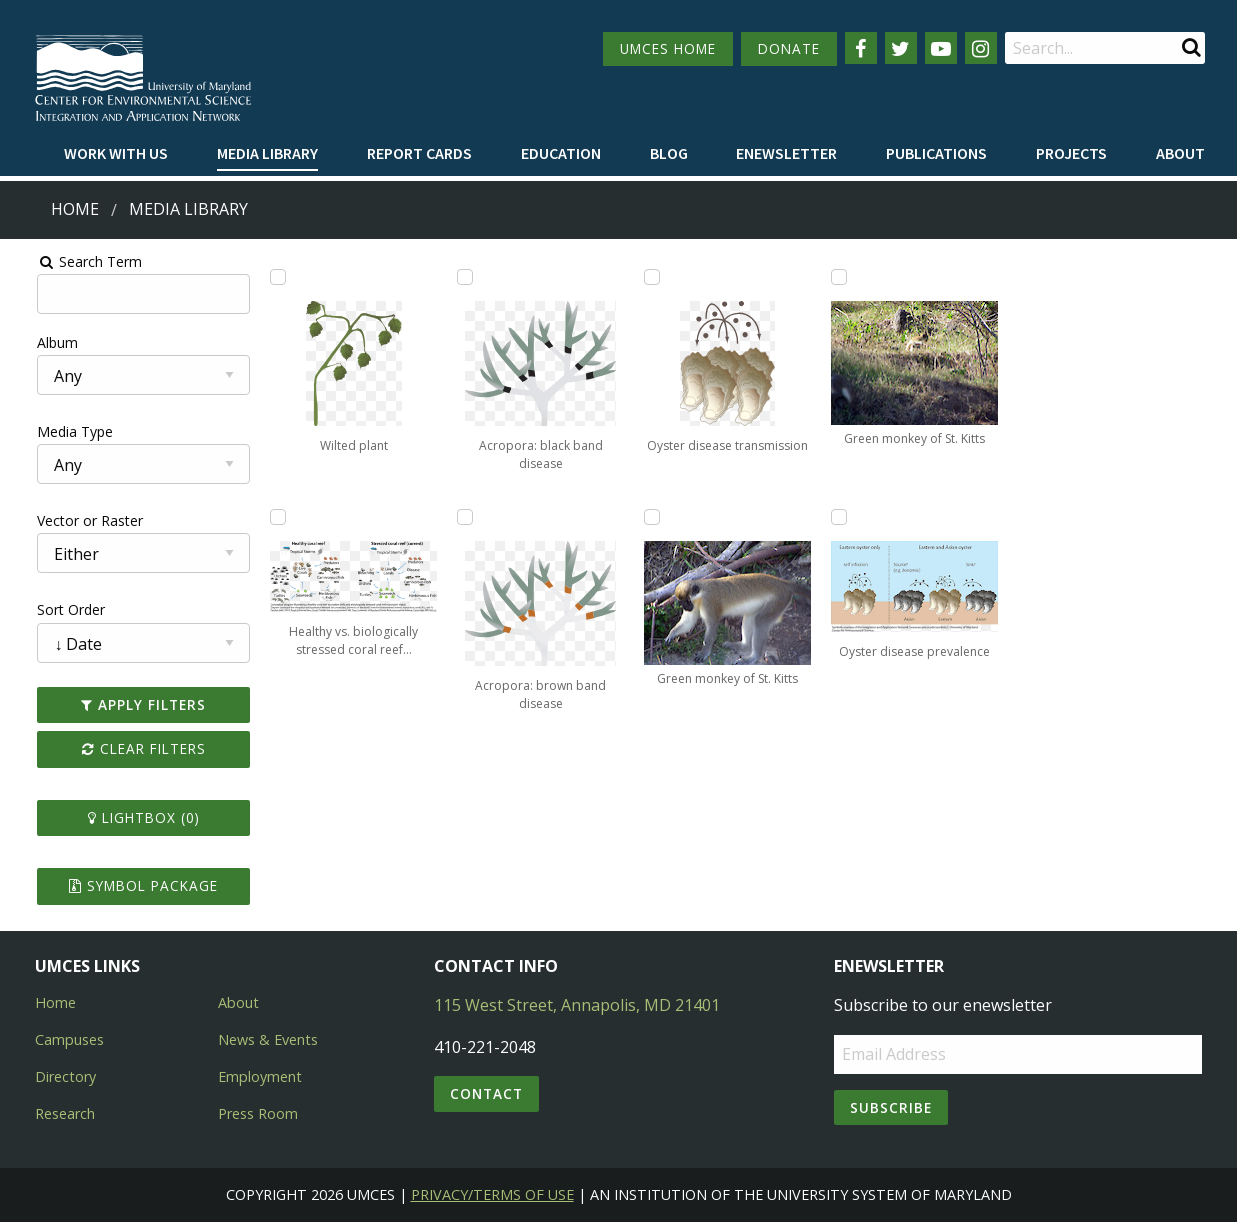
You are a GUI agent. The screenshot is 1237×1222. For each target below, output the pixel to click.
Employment (260, 1076)
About (1180, 153)
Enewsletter (786, 153)
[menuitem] (116, 154)
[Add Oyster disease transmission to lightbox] (653, 277)
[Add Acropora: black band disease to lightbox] (458, 277)
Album (33, 342)
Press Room (258, 1113)
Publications (936, 153)
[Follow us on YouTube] (941, 48)
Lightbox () (124, 817)
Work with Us (116, 153)
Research (65, 1113)
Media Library (267, 153)
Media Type (51, 431)
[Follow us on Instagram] (981, 48)
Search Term (65, 261)
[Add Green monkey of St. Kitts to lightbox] (653, 517)
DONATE (789, 48)
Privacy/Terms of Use (492, 1194)
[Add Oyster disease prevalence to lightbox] (848, 517)
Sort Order (47, 609)
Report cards (419, 153)
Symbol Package (123, 885)
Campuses (69, 1039)
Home (75, 209)
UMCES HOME (668, 48)
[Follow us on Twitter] (901, 48)
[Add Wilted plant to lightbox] (263, 277)
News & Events (268, 1039)
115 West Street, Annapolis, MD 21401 (577, 1005)
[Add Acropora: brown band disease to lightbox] (458, 517)
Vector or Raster (66, 520)
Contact (486, 1093)
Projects (1071, 153)
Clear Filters (124, 748)
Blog (669, 153)
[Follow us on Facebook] (861, 48)
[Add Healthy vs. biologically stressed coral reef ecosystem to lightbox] (263, 517)
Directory (65, 1076)
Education (561, 153)
